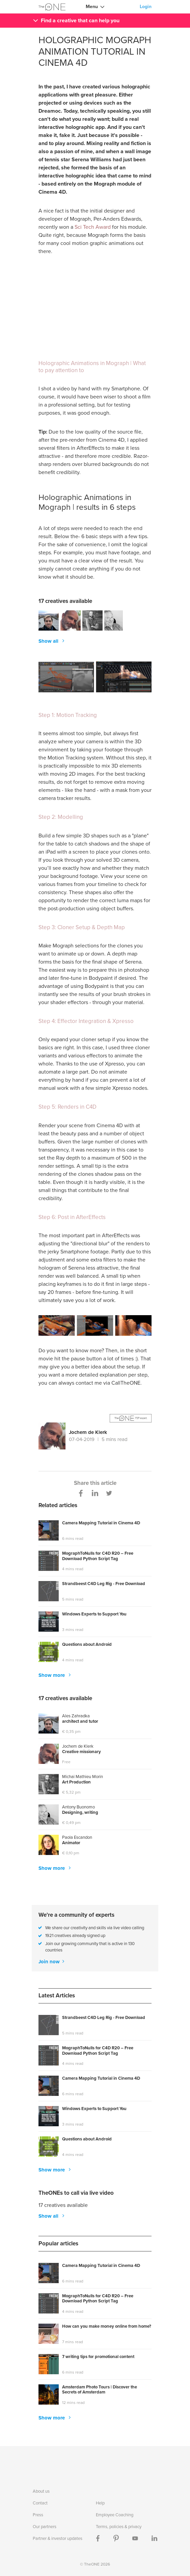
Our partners (44, 2526)
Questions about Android (87, 1644)
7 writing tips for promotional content (98, 2357)
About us (41, 2491)
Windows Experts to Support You (94, 1614)
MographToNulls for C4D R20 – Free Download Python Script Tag (97, 1556)
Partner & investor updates (57, 2538)
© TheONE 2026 (95, 2564)
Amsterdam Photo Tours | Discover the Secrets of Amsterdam (99, 2389)
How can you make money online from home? (106, 2326)
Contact (40, 2503)
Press (38, 2515)
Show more (52, 1675)
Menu (92, 6)
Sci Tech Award (93, 227)
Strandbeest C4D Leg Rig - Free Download (103, 1584)
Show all (49, 641)
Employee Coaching (114, 2515)
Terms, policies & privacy (118, 2526)
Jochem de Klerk (88, 1432)
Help (100, 2503)
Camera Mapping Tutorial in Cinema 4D (101, 1523)
